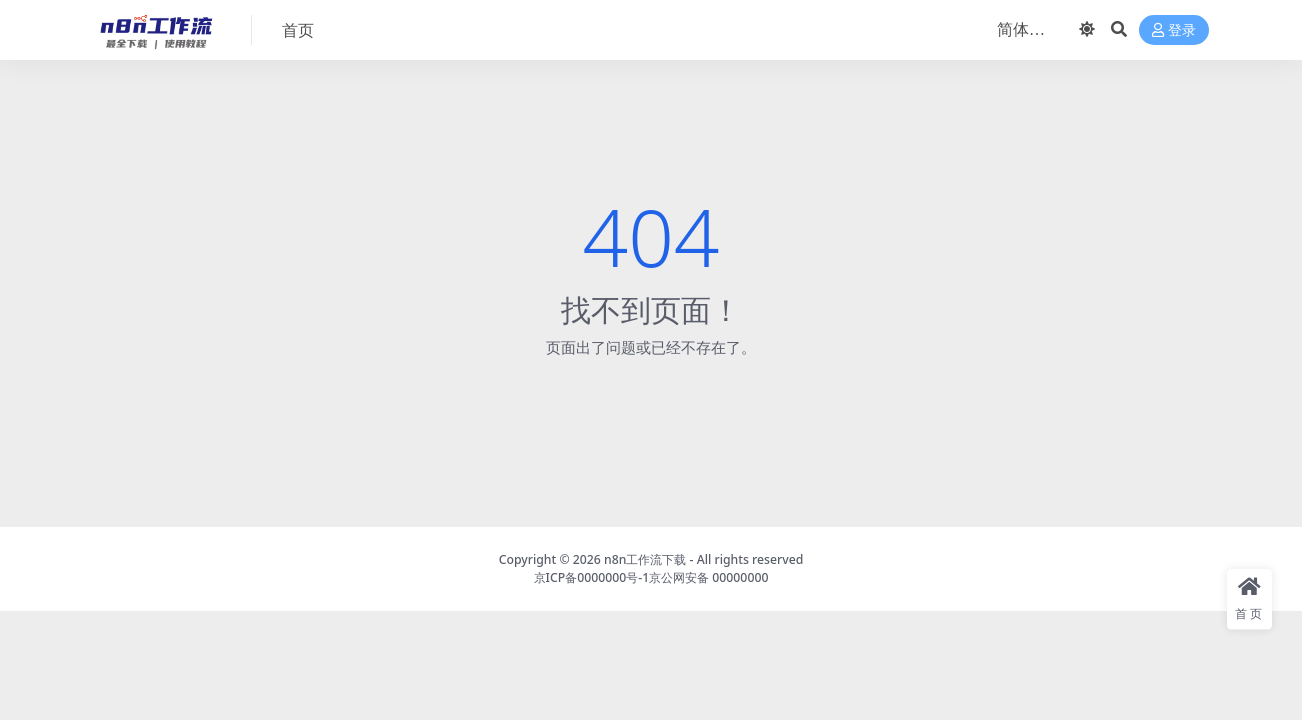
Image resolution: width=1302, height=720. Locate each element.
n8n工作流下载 (645, 559)
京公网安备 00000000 (708, 577)
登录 (1174, 30)
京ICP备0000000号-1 (592, 577)
